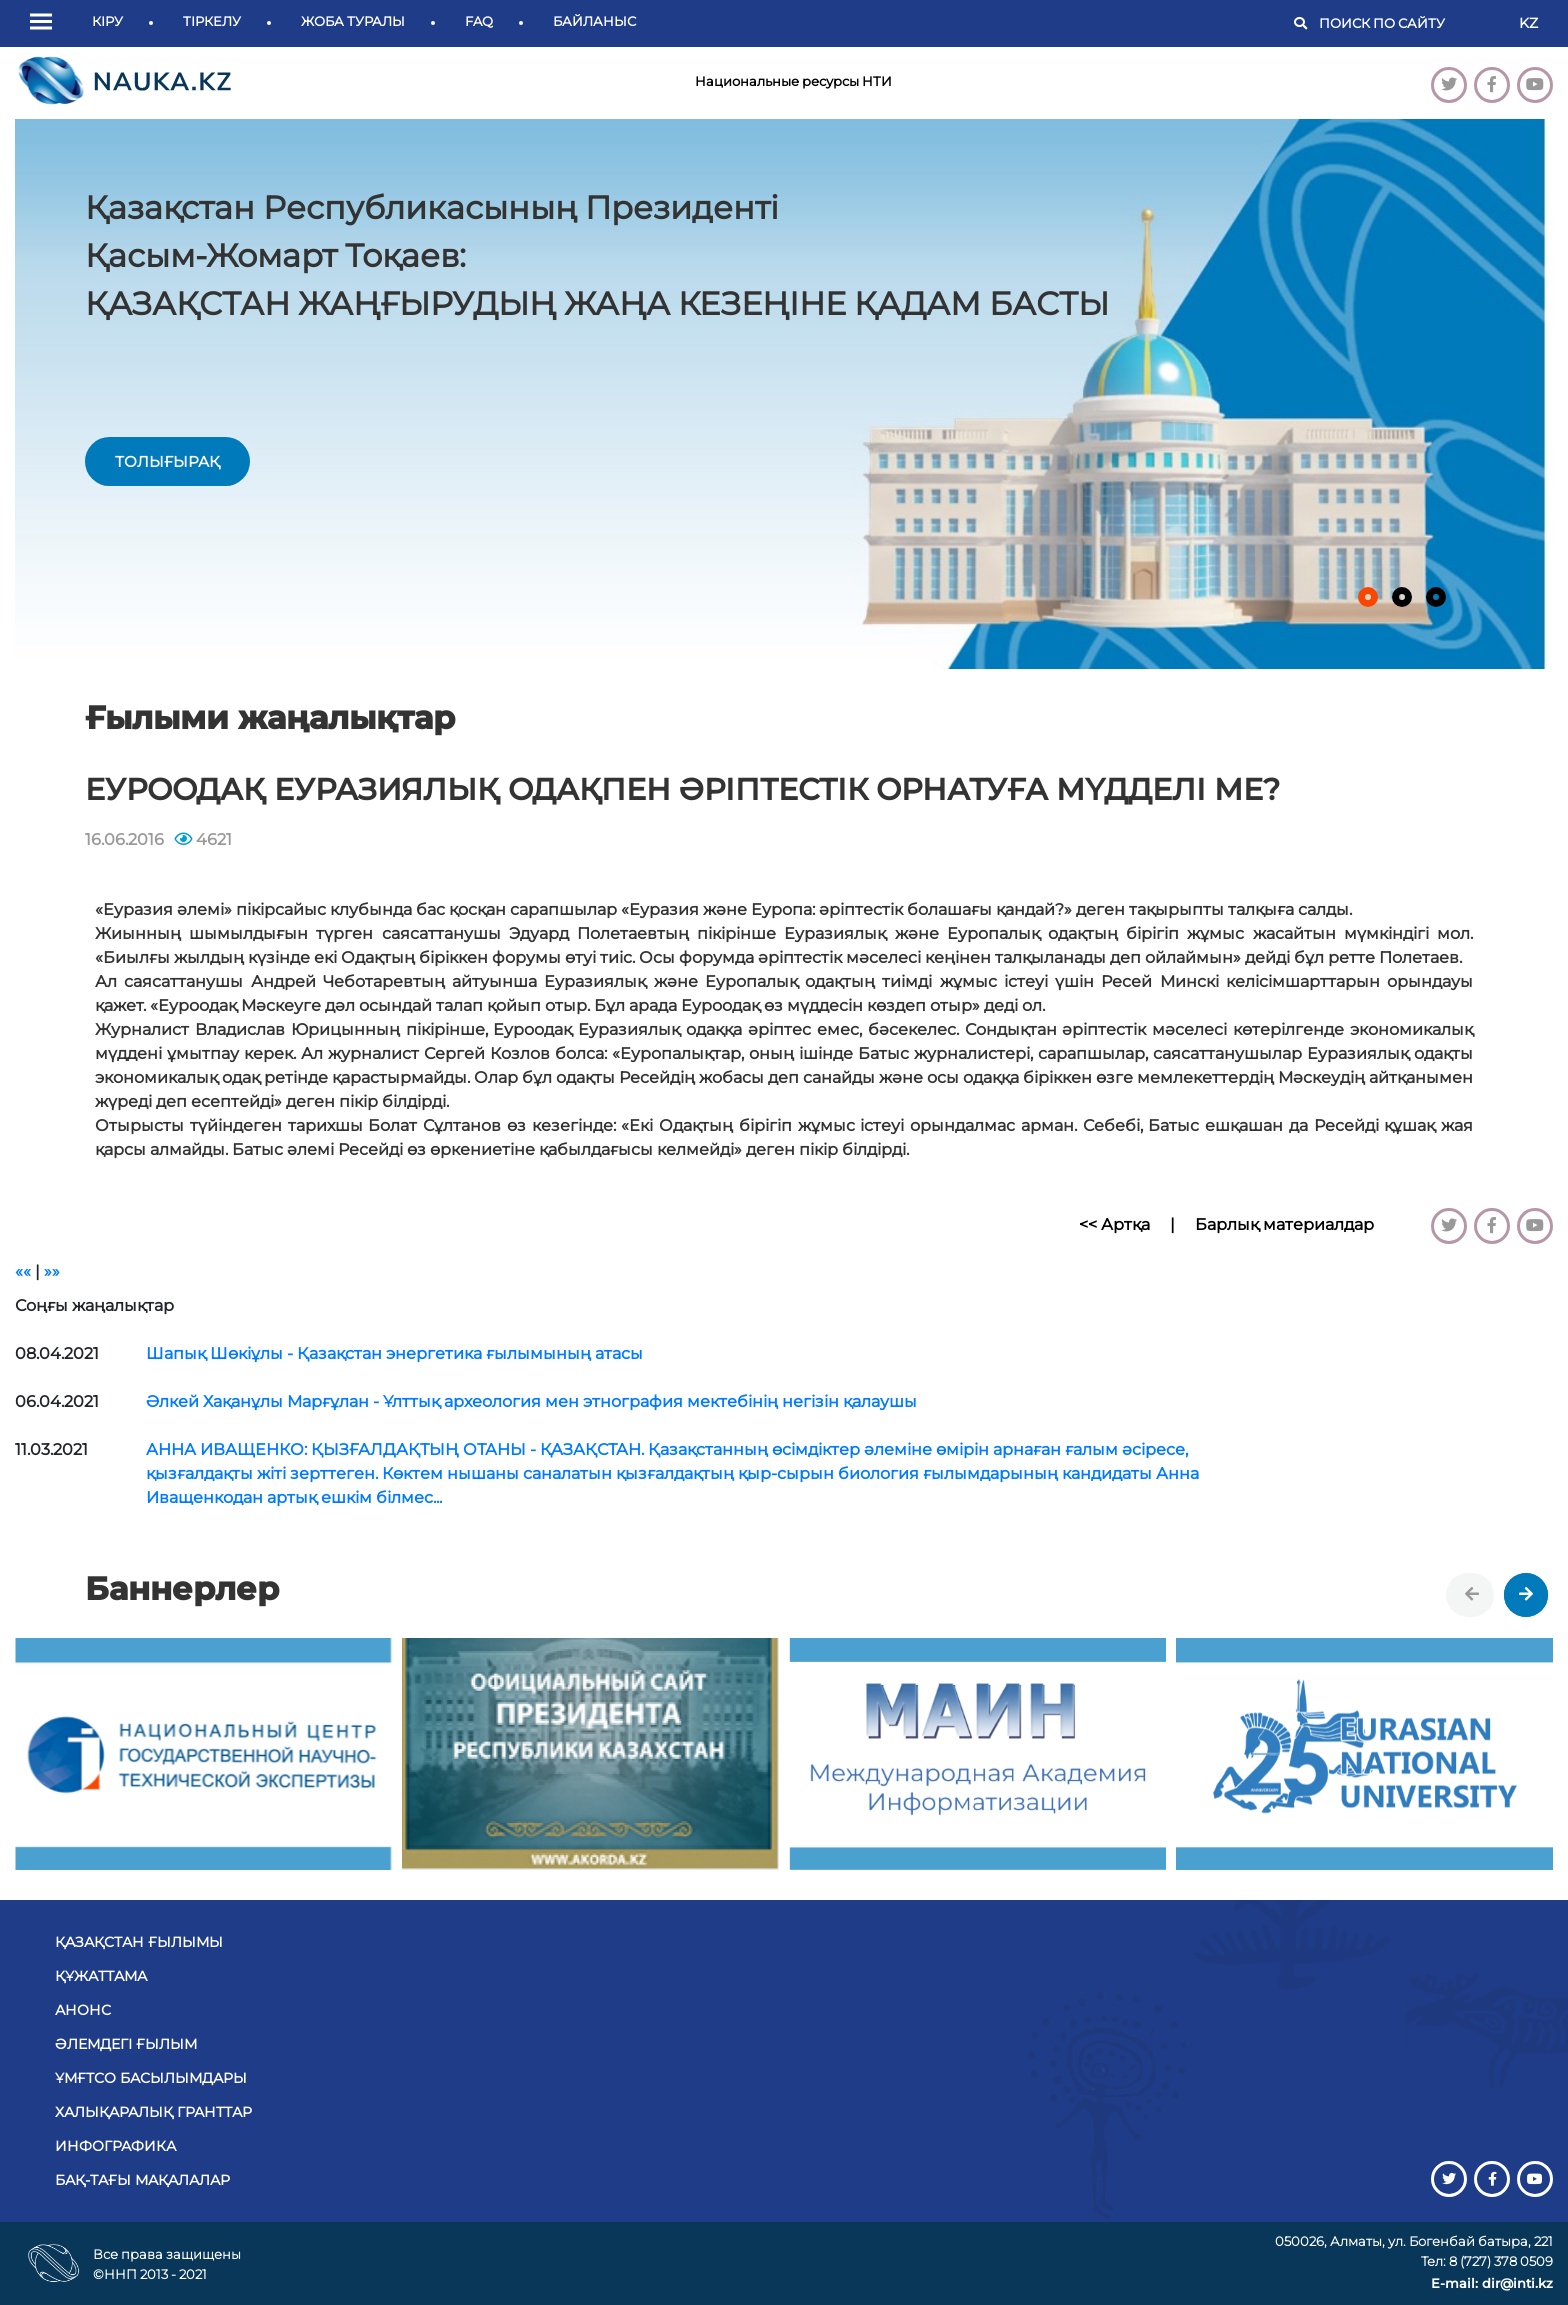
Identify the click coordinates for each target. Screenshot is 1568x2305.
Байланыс (594, 21)
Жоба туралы (353, 21)
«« (23, 1271)
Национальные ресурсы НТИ (793, 81)
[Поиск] (1409, 24)
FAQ (479, 21)
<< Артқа (1114, 1224)
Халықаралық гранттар (153, 2112)
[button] (46, 23)
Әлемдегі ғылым (126, 2044)
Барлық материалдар (1284, 1224)
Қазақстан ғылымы (139, 1942)
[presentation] (1472, 1595)
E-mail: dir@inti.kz (1492, 2283)
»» (52, 1271)
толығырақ (167, 461)
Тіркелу (212, 21)
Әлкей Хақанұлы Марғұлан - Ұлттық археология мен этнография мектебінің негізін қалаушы (531, 1401)
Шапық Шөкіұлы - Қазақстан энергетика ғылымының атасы (394, 1353)
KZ (1528, 23)
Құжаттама (101, 1976)
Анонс (83, 2010)
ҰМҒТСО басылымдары (151, 2078)
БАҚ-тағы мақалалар (142, 2180)
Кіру (107, 21)
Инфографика (115, 2146)
